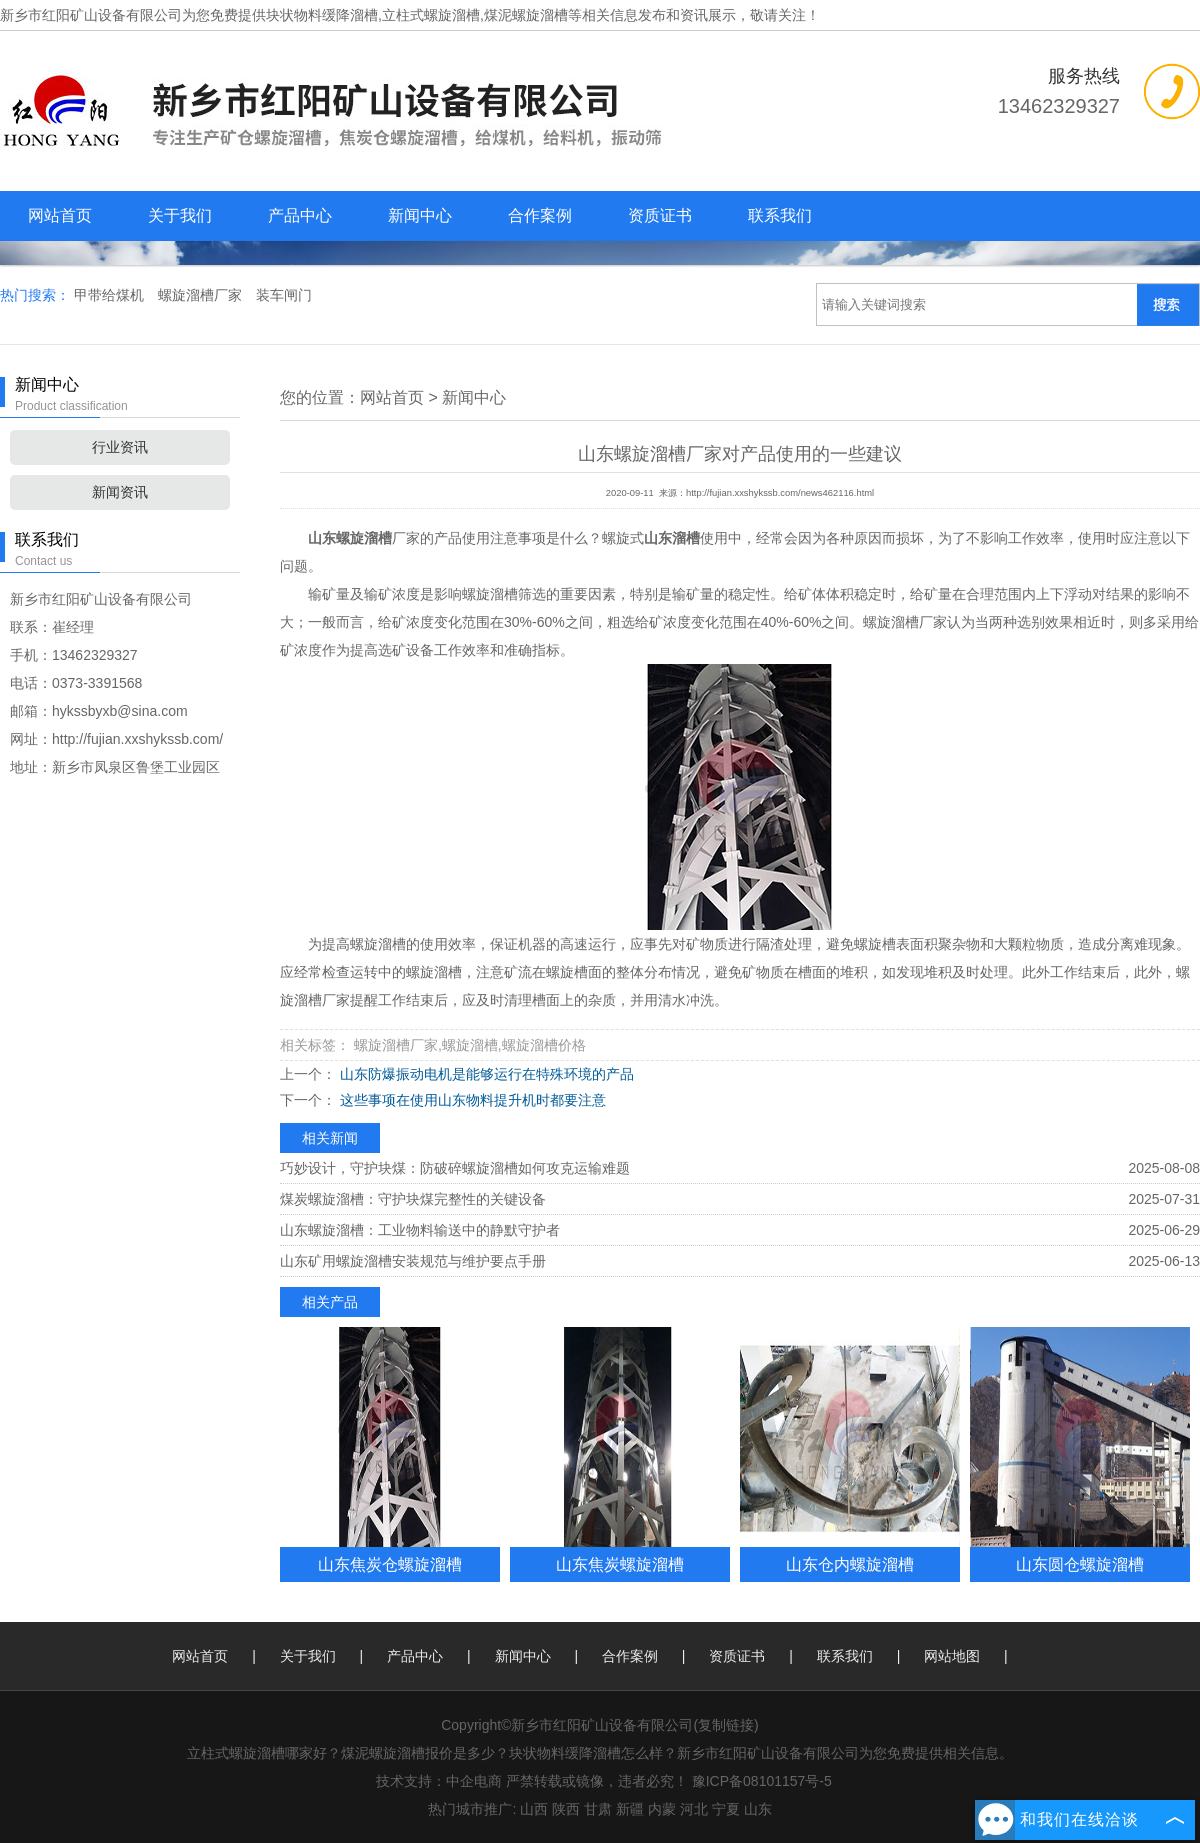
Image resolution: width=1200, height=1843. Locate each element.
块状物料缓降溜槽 (322, 15)
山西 (534, 1809)
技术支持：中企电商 (439, 1781)
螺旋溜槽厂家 (202, 295)
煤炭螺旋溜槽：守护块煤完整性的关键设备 (413, 1199)
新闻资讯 (120, 492)
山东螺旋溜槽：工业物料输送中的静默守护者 (420, 1230)
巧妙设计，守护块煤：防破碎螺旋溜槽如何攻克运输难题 (455, 1168)
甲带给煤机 (111, 295)
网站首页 (60, 215)
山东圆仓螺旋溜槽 (1080, 1564)
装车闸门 (284, 295)
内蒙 (662, 1809)
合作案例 (540, 215)
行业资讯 (120, 447)
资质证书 (660, 215)
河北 (694, 1809)
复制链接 (726, 1725)
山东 (758, 1809)
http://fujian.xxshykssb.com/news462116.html (780, 493)
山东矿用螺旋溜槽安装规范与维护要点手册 (413, 1261)
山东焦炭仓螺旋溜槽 (390, 1564)
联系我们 (780, 215)
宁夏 (726, 1809)
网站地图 (952, 1656)
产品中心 (300, 215)
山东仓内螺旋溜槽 (850, 1564)
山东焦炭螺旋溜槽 (620, 1564)
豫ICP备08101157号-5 (762, 1781)
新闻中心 (420, 215)
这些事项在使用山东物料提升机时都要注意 (471, 1100)
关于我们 (180, 215)
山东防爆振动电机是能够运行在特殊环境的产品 (485, 1074)
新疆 (630, 1809)
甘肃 (598, 1809)
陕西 (566, 1809)
